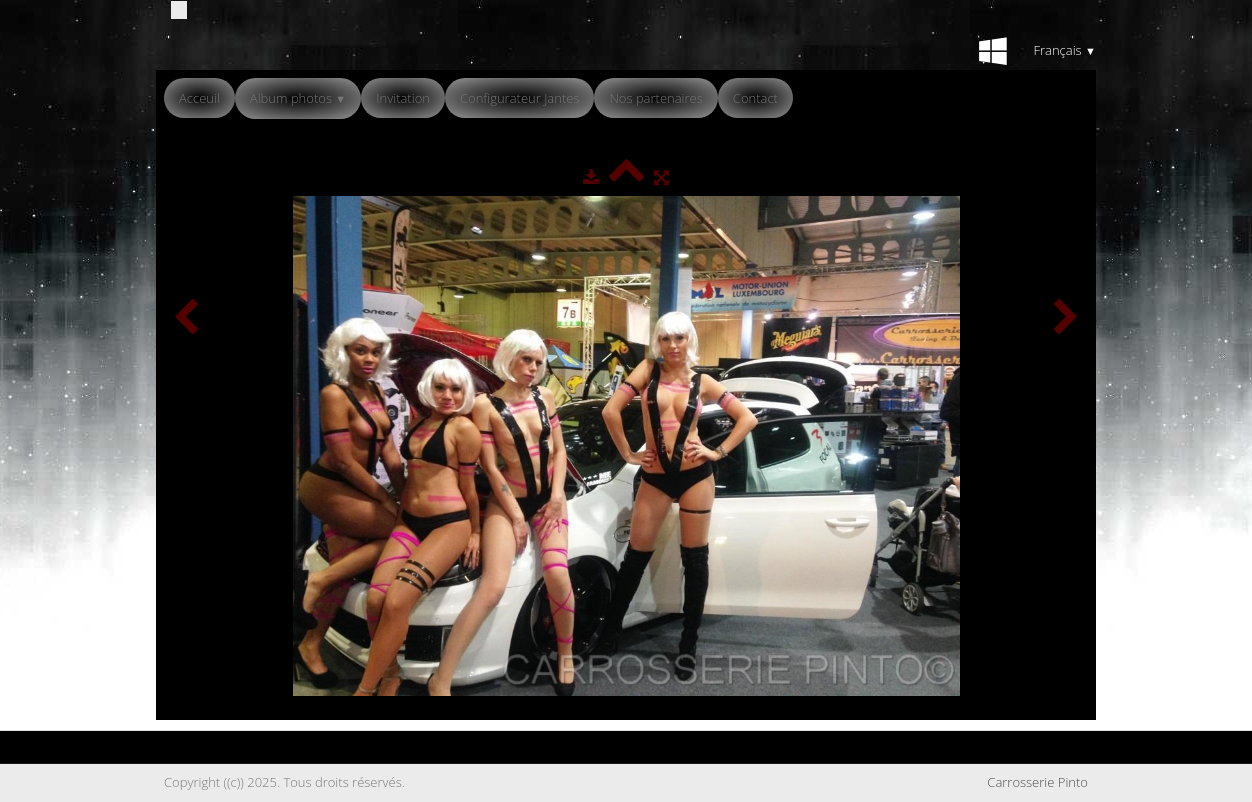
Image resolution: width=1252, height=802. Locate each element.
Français (1064, 50)
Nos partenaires (655, 98)
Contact (755, 98)
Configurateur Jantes (520, 98)
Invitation (403, 98)
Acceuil (199, 98)
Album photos (298, 98)
